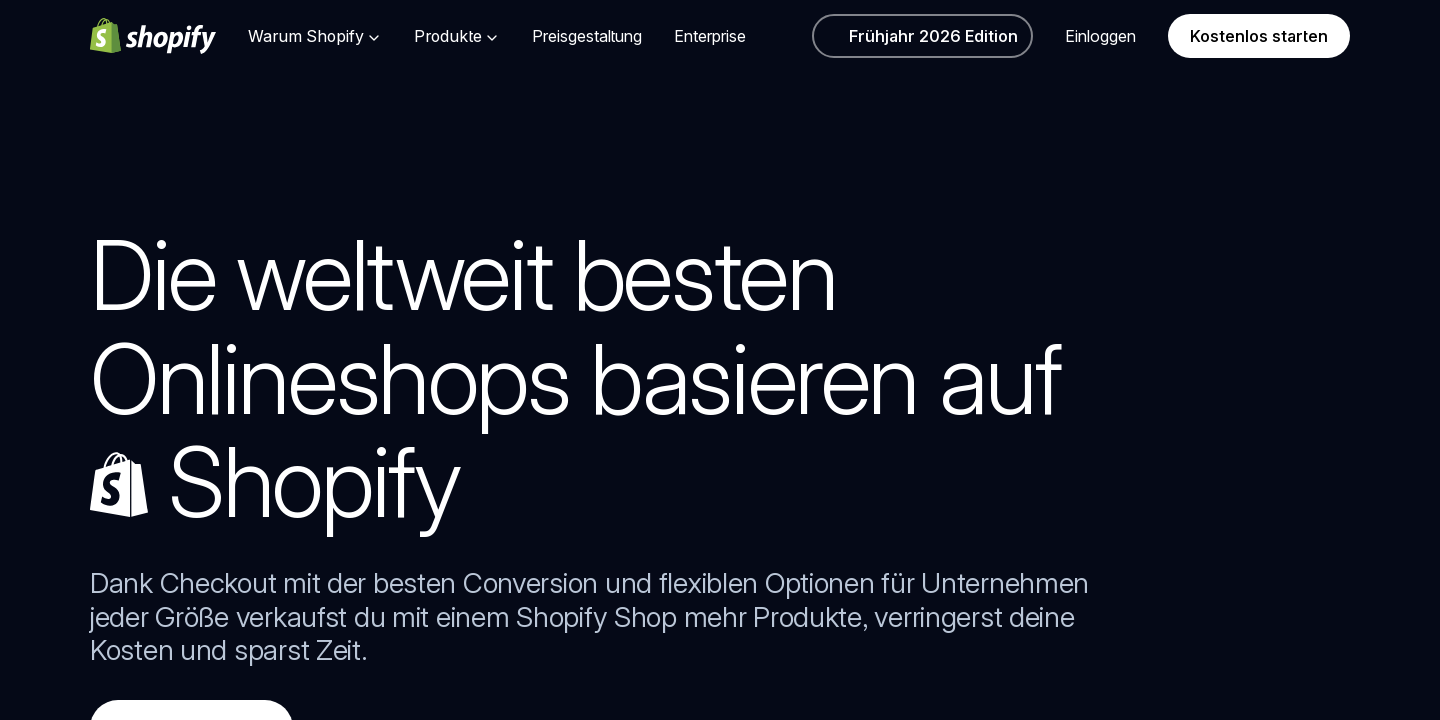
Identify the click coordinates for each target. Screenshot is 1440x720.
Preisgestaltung (587, 36)
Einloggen (1100, 36)
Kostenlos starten (1259, 36)
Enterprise (710, 36)
